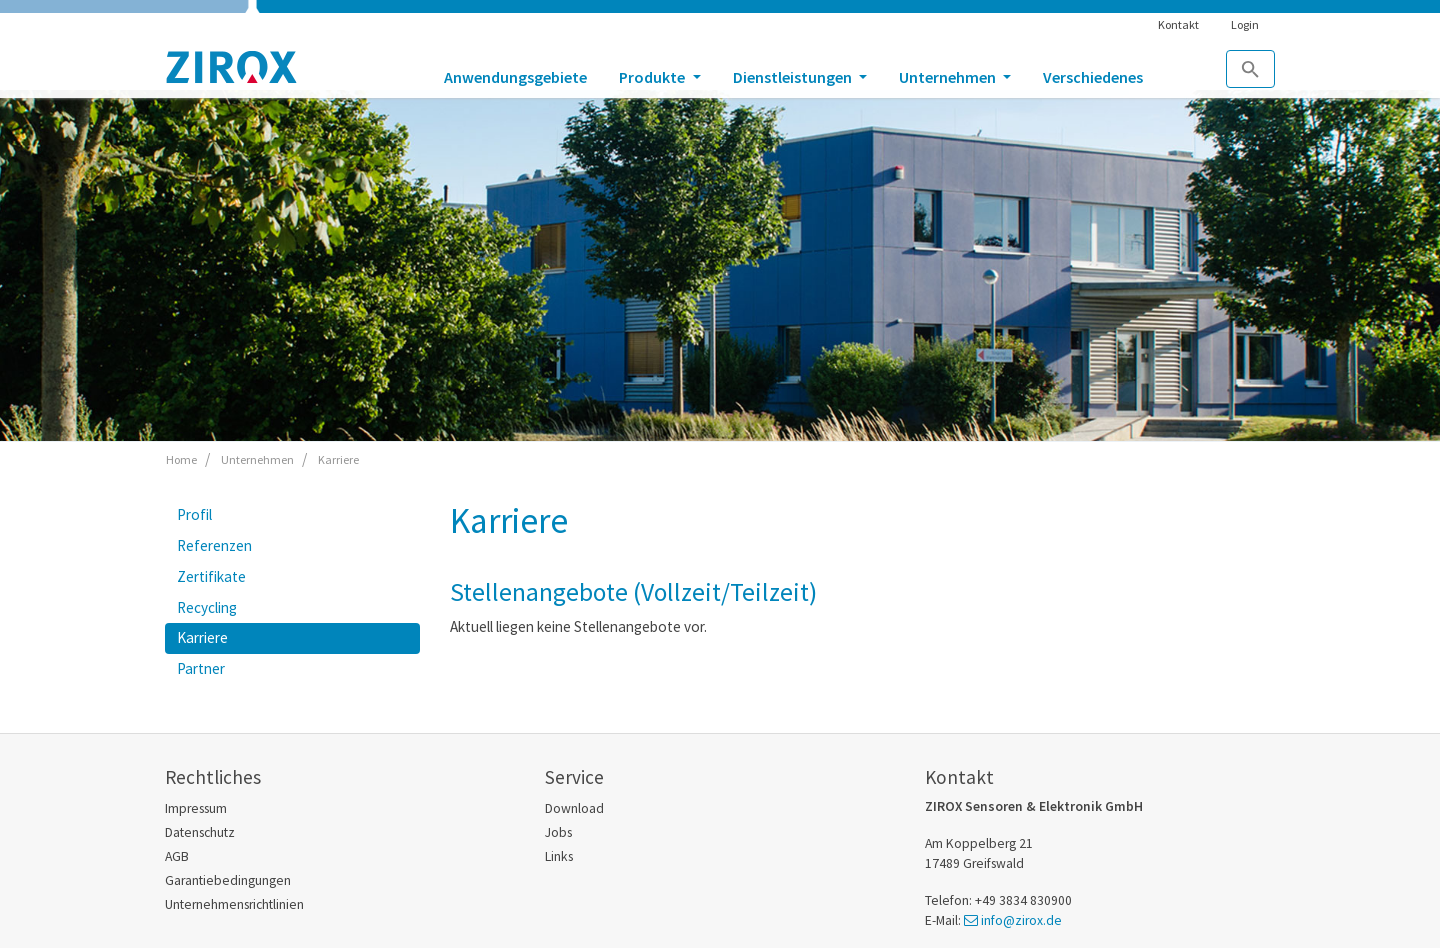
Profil (194, 514)
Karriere (202, 637)
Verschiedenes (1093, 77)
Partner (201, 668)
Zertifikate (211, 576)
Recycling (207, 607)
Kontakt (1178, 24)
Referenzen (214, 545)
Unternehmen (949, 77)
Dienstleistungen (794, 77)
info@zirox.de (1021, 920)
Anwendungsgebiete (515, 77)
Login (1245, 24)
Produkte (653, 77)
